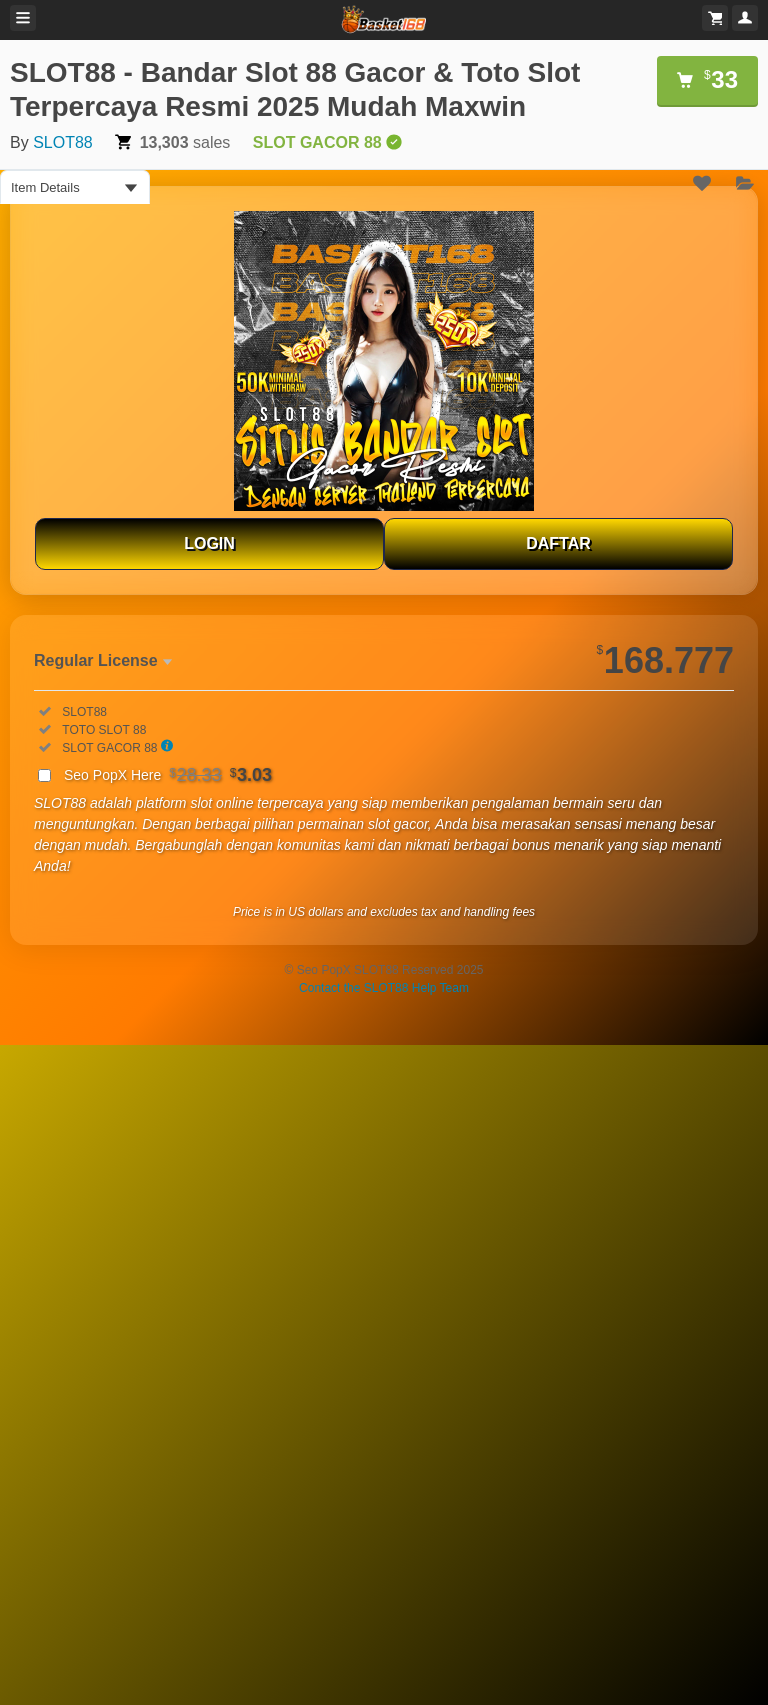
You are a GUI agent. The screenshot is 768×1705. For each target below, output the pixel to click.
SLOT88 (63, 142)
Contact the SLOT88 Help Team (384, 988)
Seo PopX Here (168, 775)
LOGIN (209, 543)
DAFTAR (558, 543)
